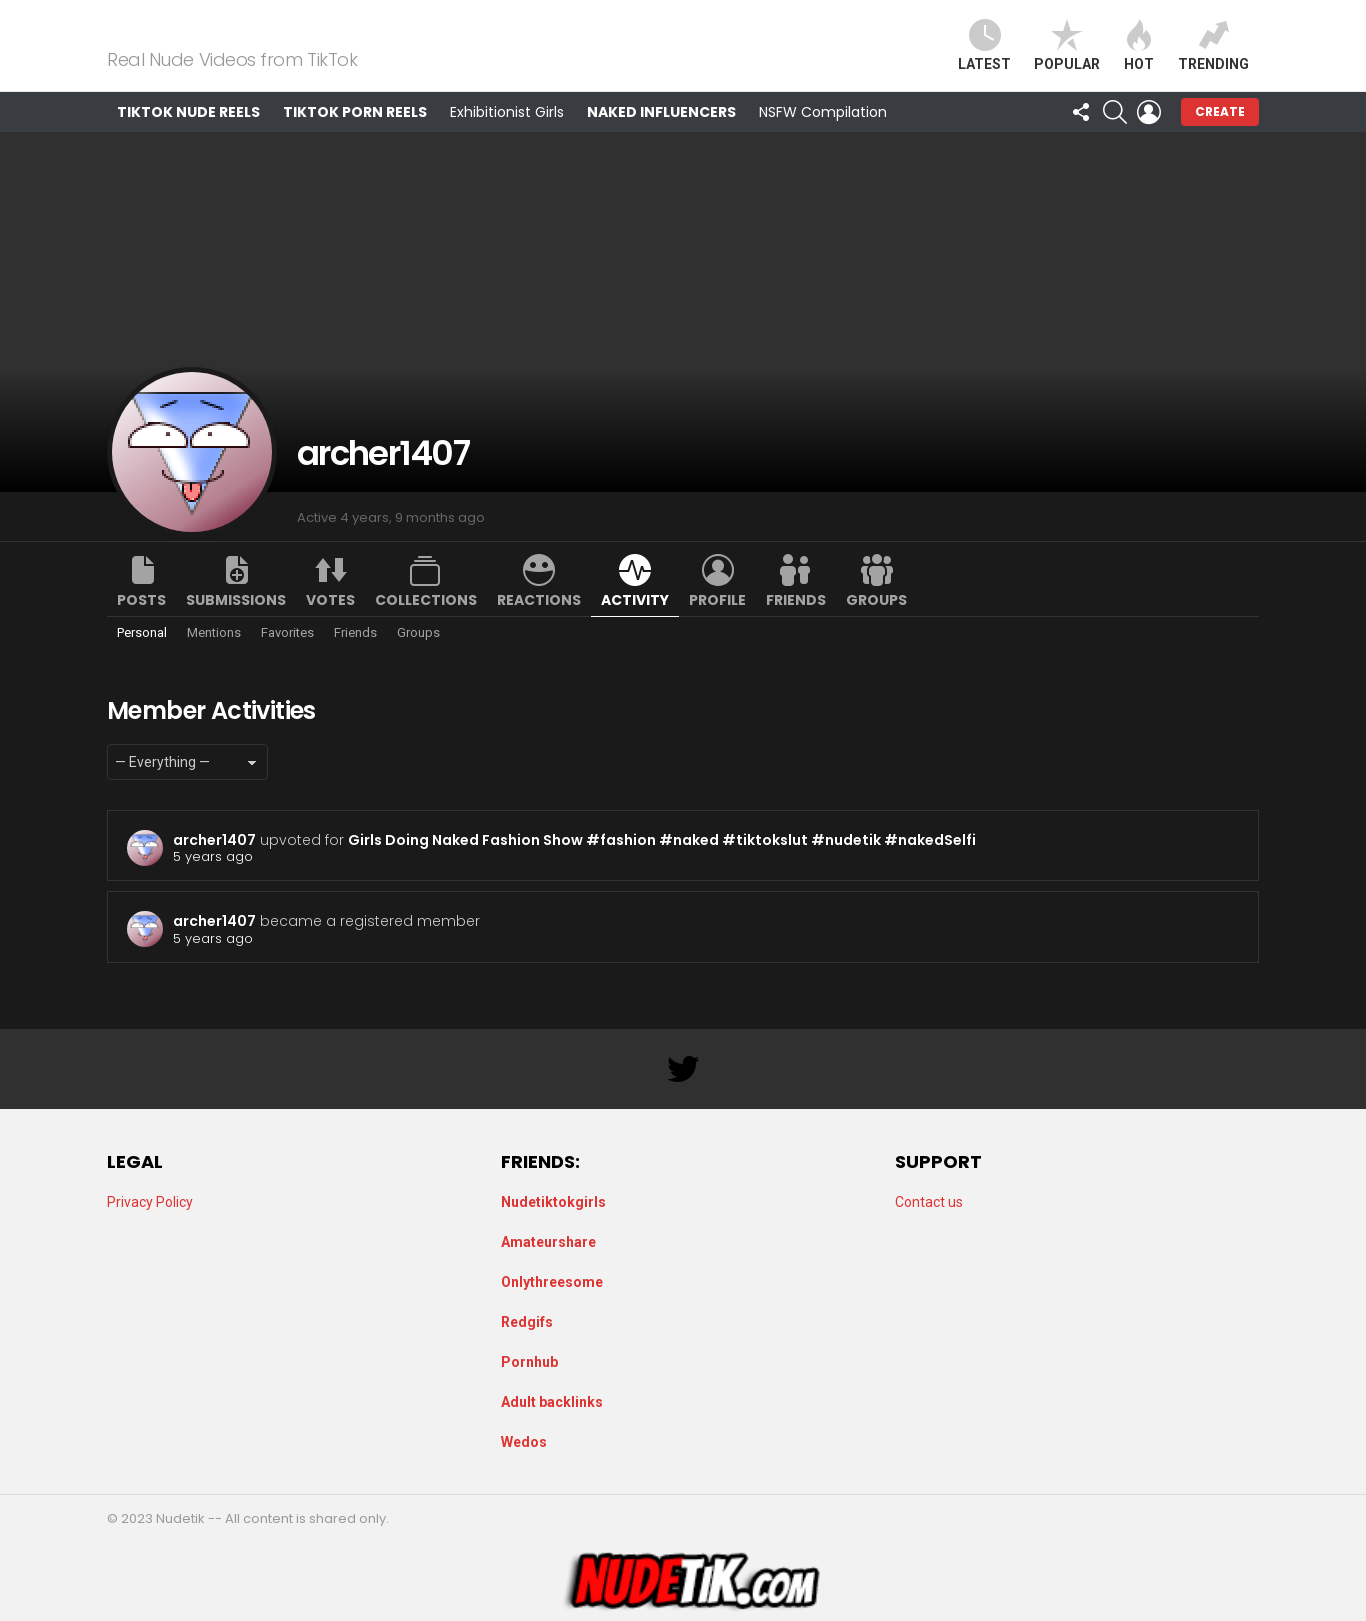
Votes (330, 624)
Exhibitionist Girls (507, 136)
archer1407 (214, 864)
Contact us (929, 1202)
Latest (984, 57)
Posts (141, 624)
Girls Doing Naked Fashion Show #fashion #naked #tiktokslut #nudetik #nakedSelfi (662, 864)
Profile (717, 624)
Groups (876, 624)
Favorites (287, 656)
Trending (1213, 57)
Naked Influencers (661, 136)
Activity (635, 624)
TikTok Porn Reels (355, 136)
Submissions (236, 624)
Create (1220, 135)
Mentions (214, 656)
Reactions (539, 624)
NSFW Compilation (823, 136)
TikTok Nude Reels (188, 136)
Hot (1139, 57)
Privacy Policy (150, 1202)
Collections (426, 624)
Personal (142, 656)
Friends (796, 624)
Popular (1067, 57)
